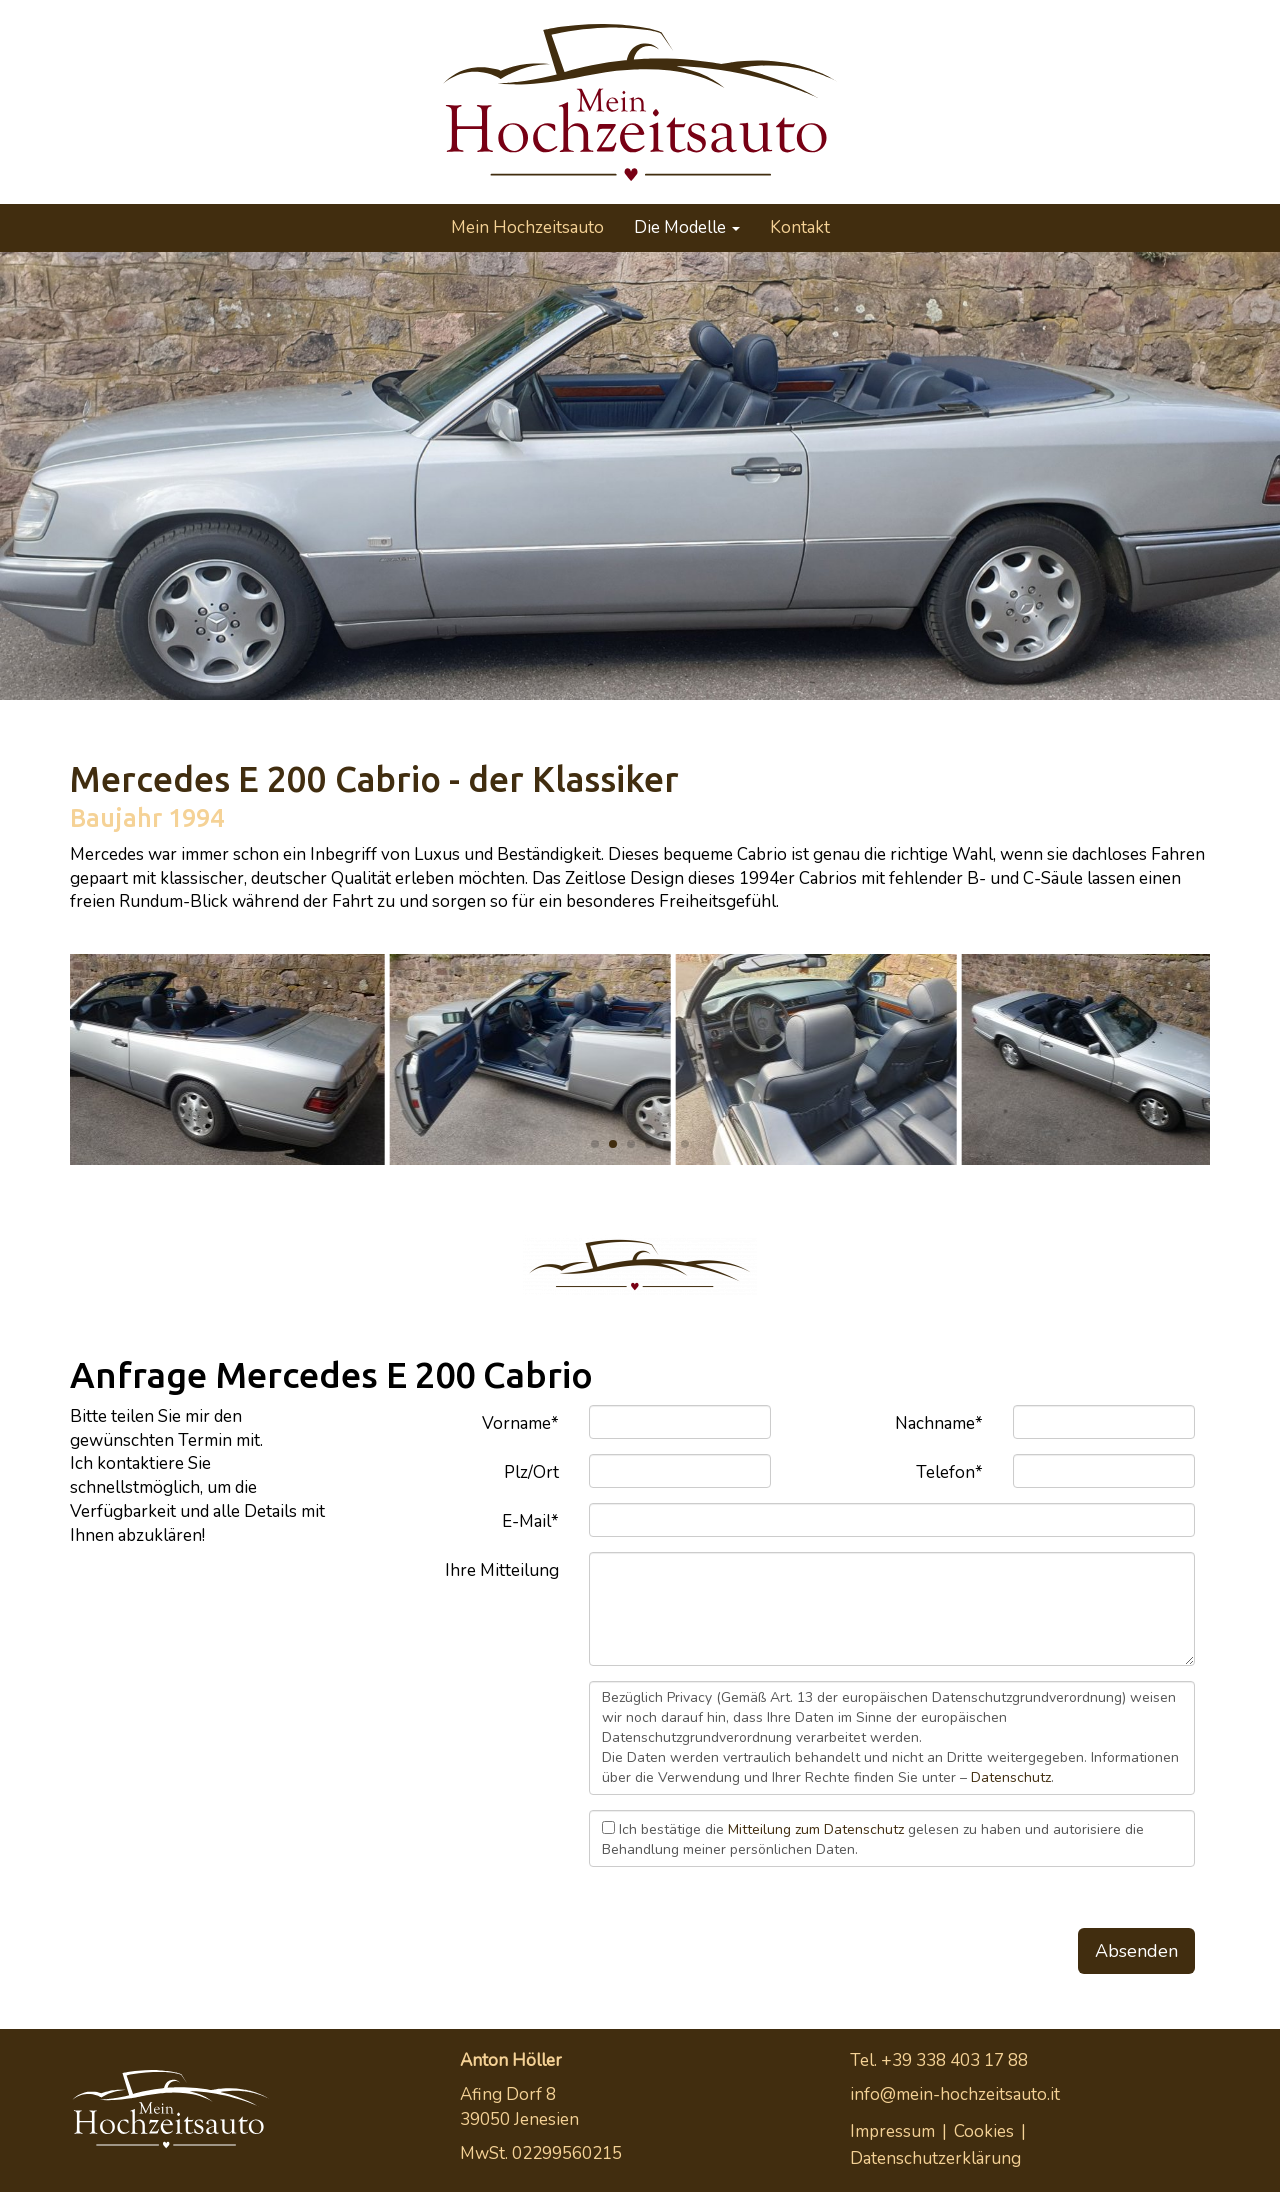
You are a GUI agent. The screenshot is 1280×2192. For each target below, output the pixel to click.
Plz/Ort (531, 1472)
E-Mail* (530, 1521)
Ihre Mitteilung (502, 1570)
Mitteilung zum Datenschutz (816, 1829)
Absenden (1136, 1951)
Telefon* (949, 1472)
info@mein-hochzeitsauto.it (955, 2094)
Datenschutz (1011, 1777)
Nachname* (939, 1423)
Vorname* (520, 1423)
